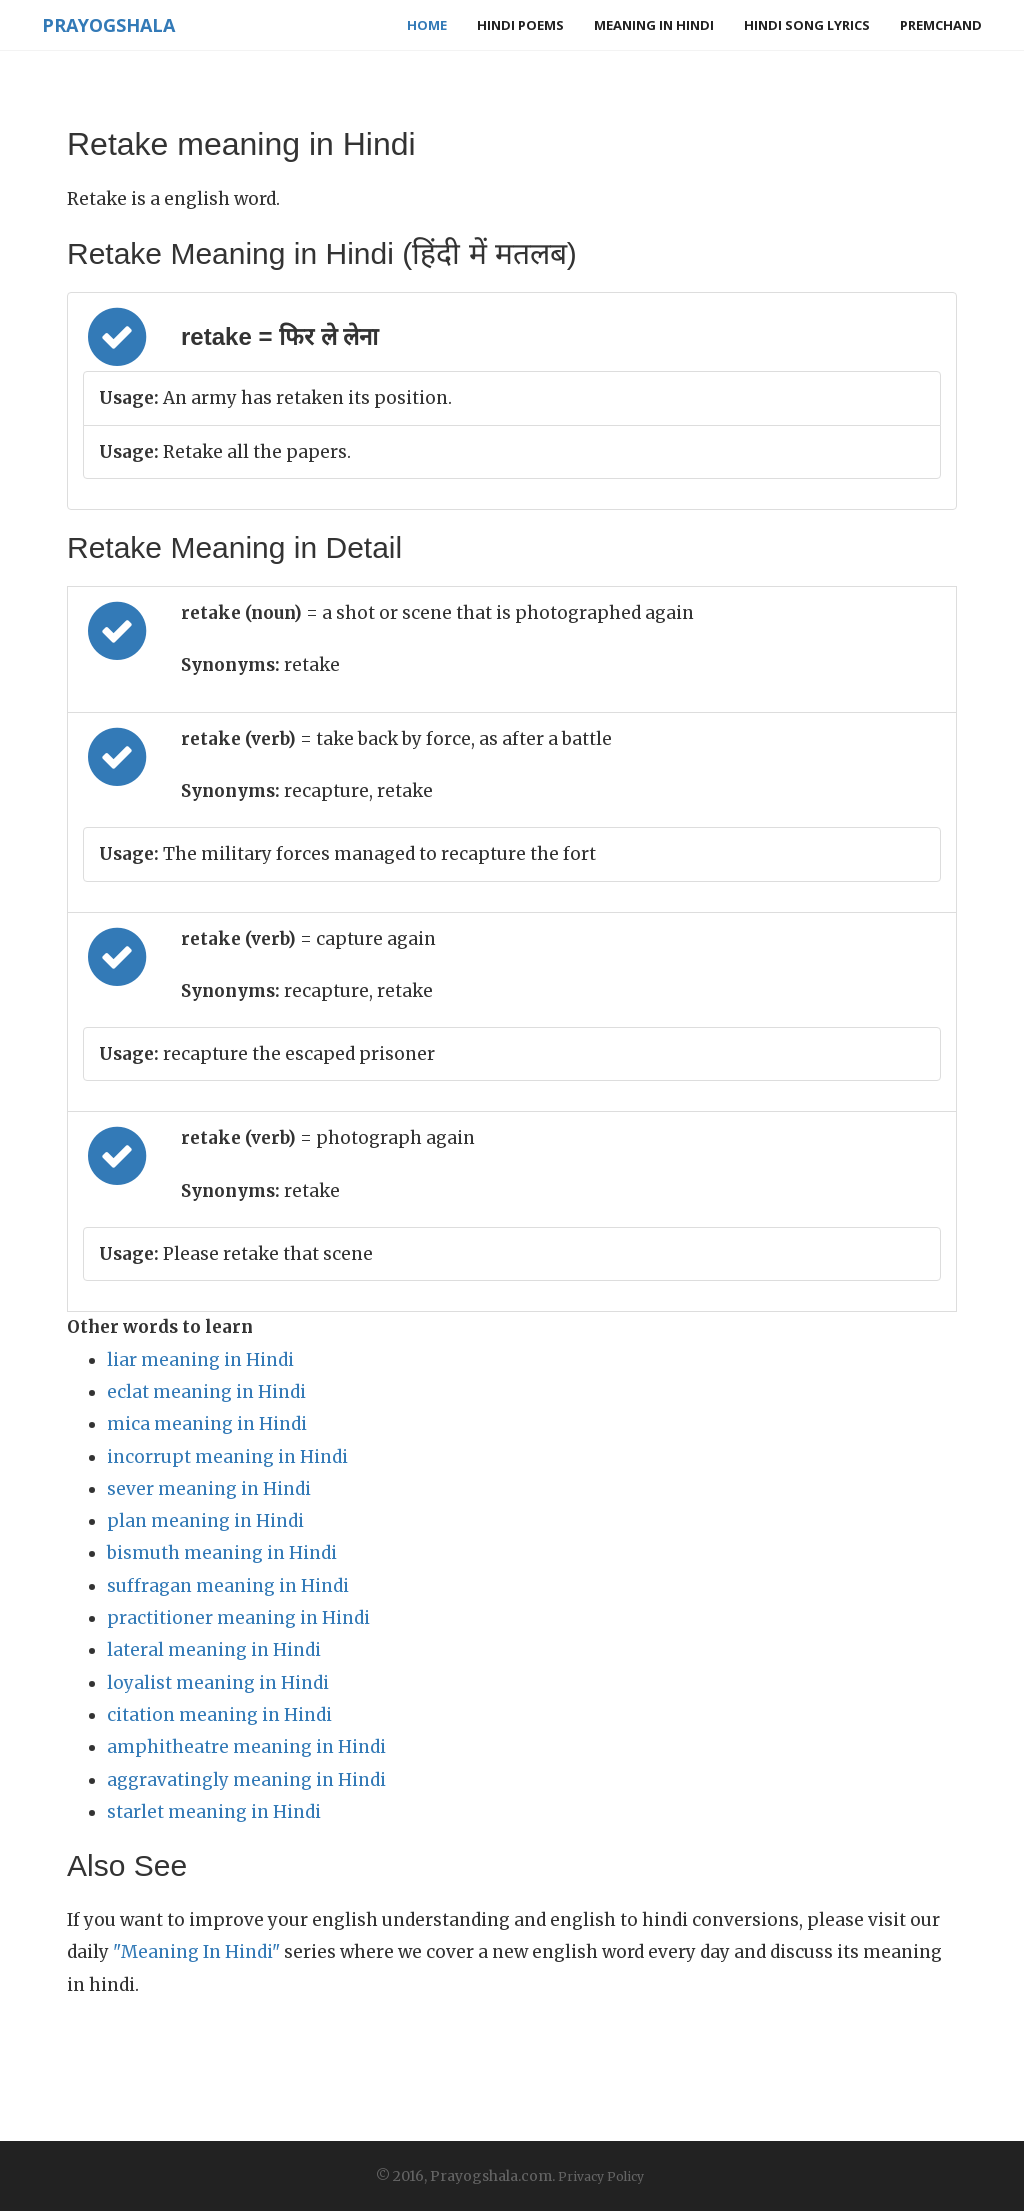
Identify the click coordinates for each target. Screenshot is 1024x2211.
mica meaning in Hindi (207, 1424)
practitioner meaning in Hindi (238, 1618)
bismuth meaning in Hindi (222, 1553)
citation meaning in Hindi (219, 1715)
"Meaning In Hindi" (196, 1952)
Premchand (941, 25)
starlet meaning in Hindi (214, 1812)
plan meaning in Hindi (205, 1521)
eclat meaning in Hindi (206, 1392)
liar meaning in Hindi (200, 1360)
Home (427, 25)
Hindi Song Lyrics (807, 25)
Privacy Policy (601, 2176)
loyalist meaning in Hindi (218, 1683)
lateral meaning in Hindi (214, 1650)
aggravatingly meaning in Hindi (246, 1780)
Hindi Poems (520, 25)
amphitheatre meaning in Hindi (246, 1747)
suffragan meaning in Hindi (228, 1586)
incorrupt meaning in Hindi (227, 1457)
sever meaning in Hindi (209, 1489)
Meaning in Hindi (654, 25)
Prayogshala (108, 25)
